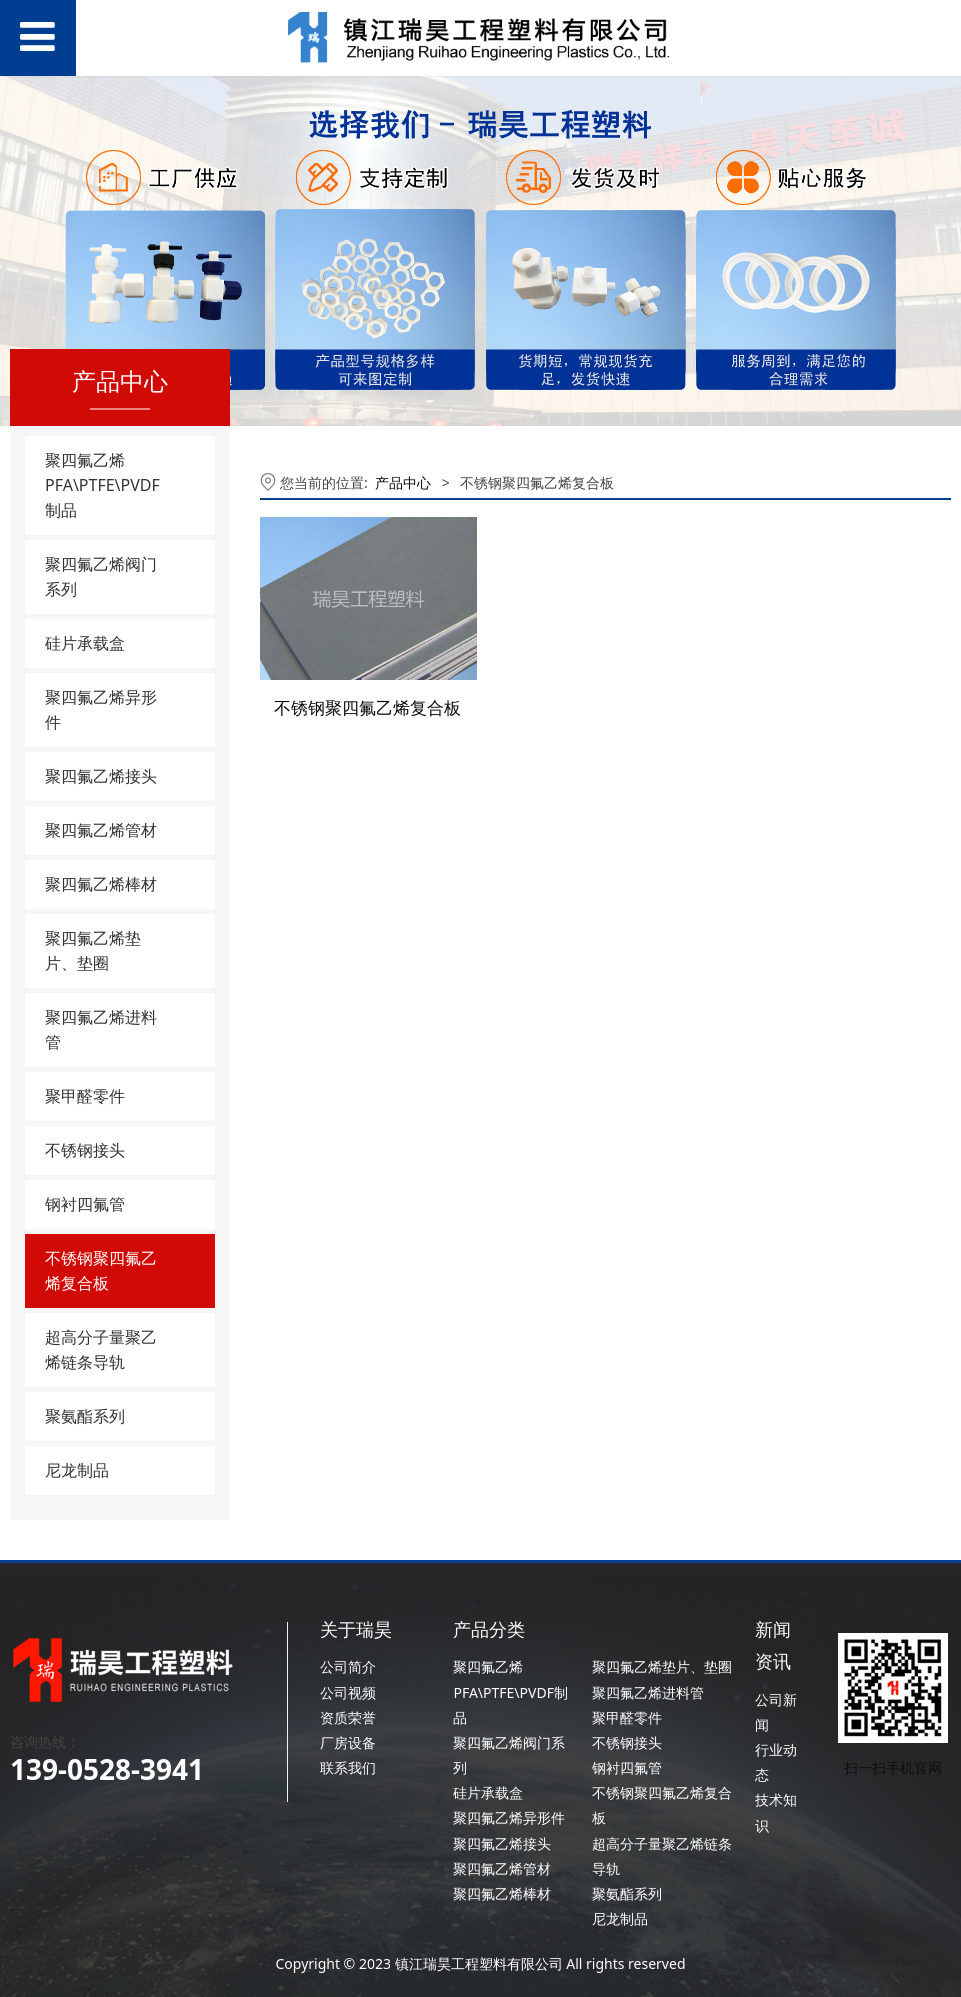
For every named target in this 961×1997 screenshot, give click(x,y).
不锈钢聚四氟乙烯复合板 (101, 1270)
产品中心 (403, 482)
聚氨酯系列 (85, 1416)
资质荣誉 (348, 1717)
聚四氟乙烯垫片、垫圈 (93, 950)
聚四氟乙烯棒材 (101, 884)
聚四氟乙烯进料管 (101, 1029)
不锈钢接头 (85, 1150)
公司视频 (348, 1692)
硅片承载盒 (85, 643)
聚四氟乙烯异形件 (101, 709)
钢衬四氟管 (85, 1204)
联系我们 (348, 1767)
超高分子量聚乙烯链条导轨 (101, 1349)
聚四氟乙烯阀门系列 (101, 576)
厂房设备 (348, 1742)
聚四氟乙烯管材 (101, 830)
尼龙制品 (77, 1470)
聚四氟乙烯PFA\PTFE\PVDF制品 (102, 485)
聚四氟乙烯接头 (101, 776)
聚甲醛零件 (85, 1096)
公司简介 (348, 1666)
